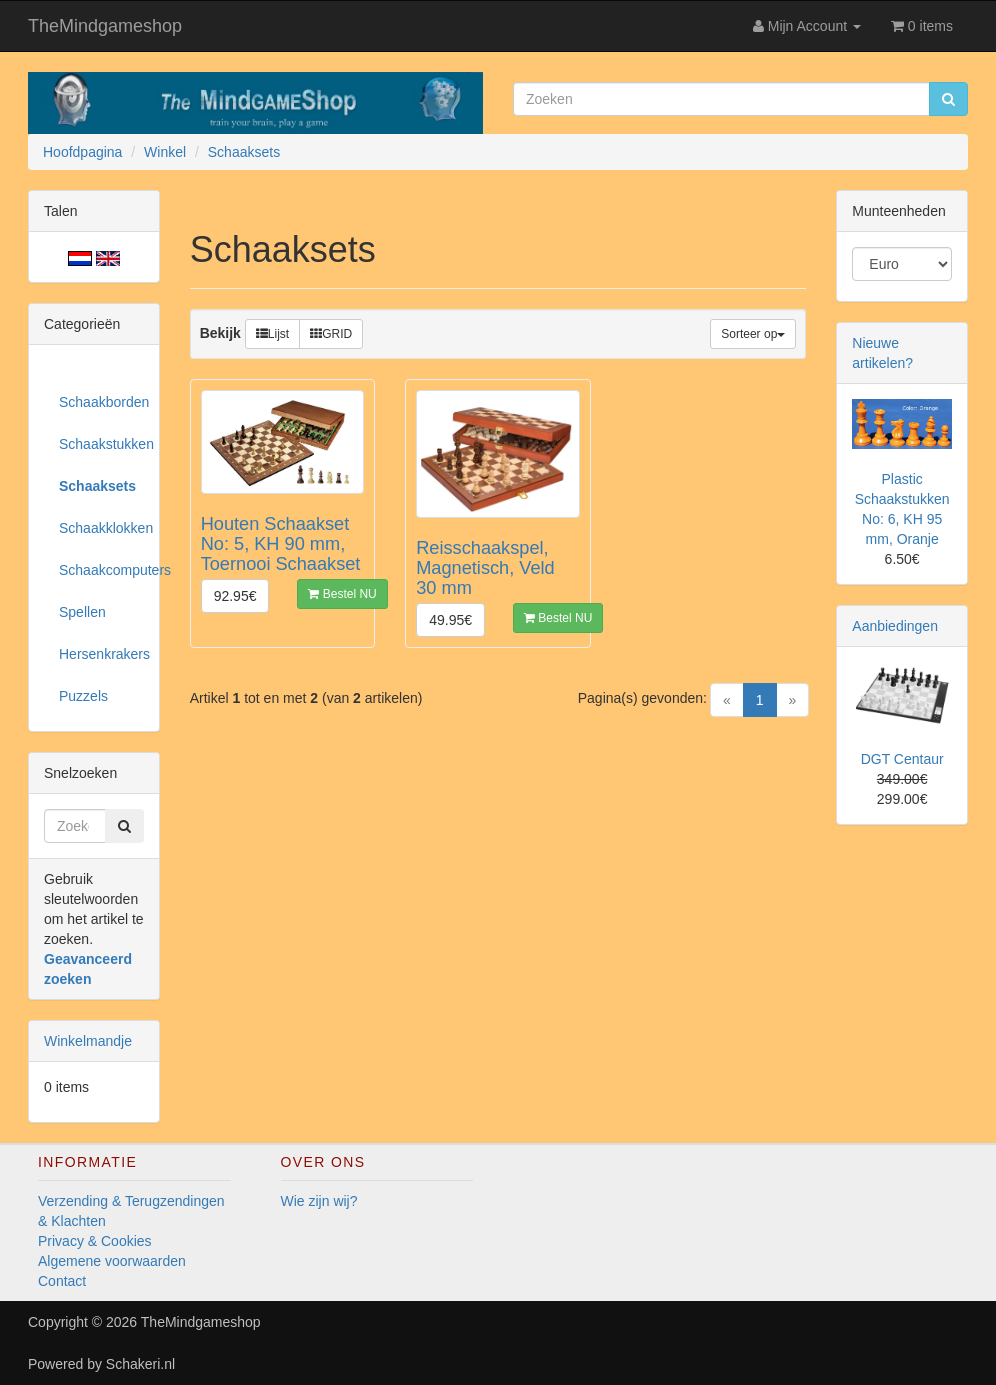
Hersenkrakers (101, 654)
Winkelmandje (88, 1041)
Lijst (272, 334)
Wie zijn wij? (319, 1201)
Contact (62, 1281)
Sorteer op (753, 334)
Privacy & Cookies (95, 1241)
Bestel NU (342, 594)
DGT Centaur (902, 759)
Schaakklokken (101, 528)
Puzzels (83, 696)
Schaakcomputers (101, 570)
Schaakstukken (101, 444)
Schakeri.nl (140, 1364)
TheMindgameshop (105, 26)
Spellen (82, 612)
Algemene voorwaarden (112, 1261)
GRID (331, 334)
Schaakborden (101, 402)
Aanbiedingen (895, 626)
